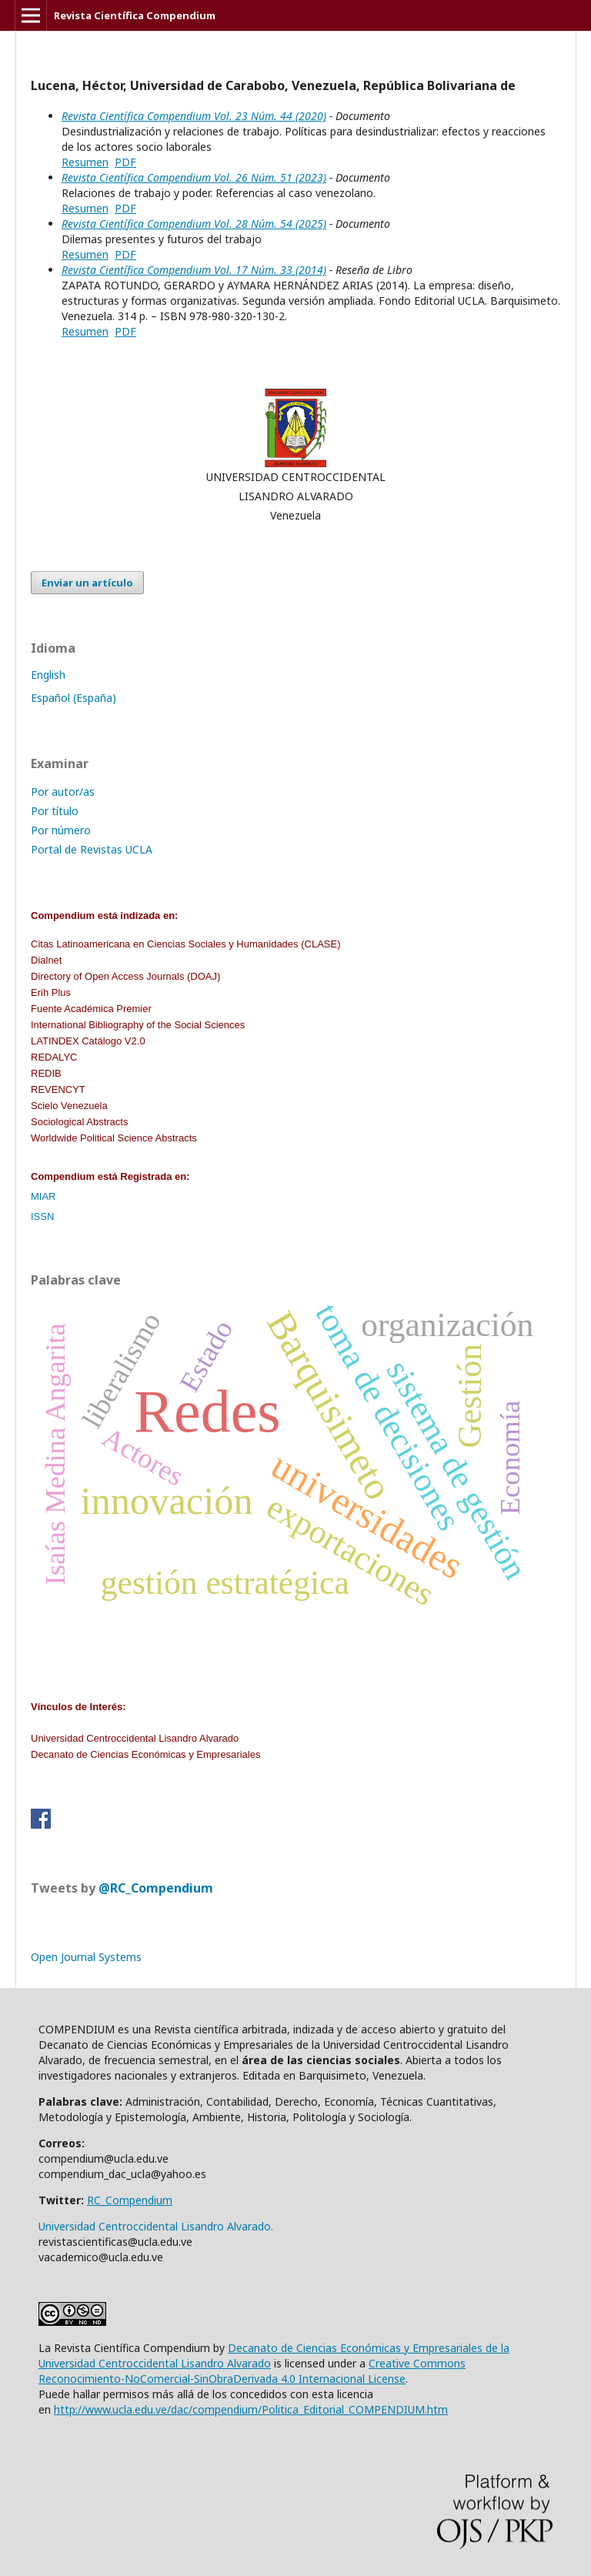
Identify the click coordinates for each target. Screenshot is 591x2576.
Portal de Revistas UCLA (91, 849)
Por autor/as (63, 791)
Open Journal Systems (86, 1957)
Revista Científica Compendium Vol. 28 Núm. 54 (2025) (194, 223)
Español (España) (73, 697)
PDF (125, 162)
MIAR (43, 1196)
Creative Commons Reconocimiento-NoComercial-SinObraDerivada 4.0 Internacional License (252, 2371)
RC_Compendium (129, 2200)
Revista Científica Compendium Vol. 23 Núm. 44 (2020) (194, 116)
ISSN (42, 1216)
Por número (61, 830)
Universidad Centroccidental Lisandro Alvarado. (155, 2226)
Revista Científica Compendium (134, 15)
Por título (54, 811)
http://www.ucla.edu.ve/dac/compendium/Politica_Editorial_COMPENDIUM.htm (251, 2409)
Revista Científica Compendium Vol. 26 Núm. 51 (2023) (194, 177)
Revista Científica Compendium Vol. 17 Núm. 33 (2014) (194, 269)
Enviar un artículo (87, 583)
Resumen (85, 162)
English (48, 674)
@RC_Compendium (155, 1887)
